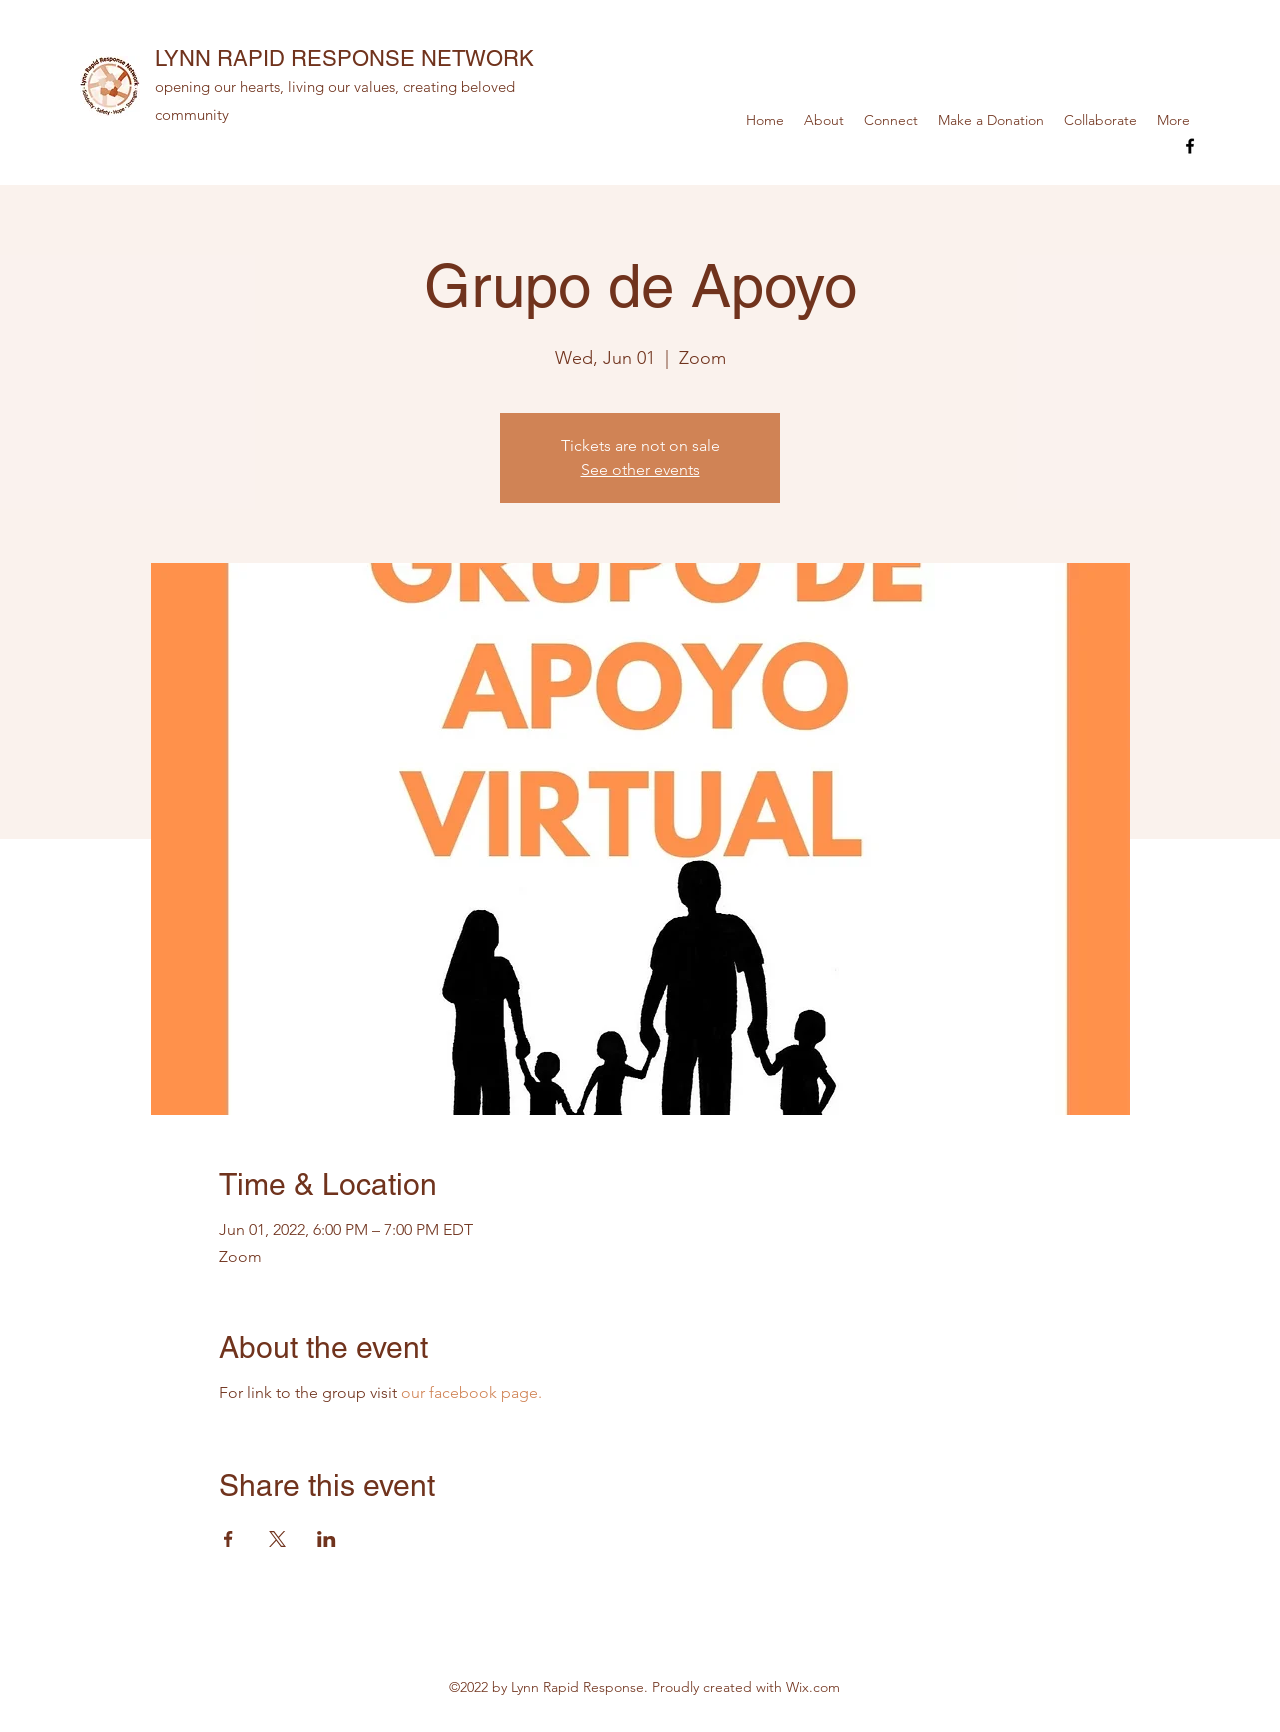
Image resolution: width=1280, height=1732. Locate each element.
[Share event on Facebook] (228, 1539)
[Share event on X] (277, 1539)
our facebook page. (471, 1392)
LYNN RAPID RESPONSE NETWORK (344, 58)
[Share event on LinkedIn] (326, 1539)
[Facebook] (1190, 146)
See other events (640, 469)
